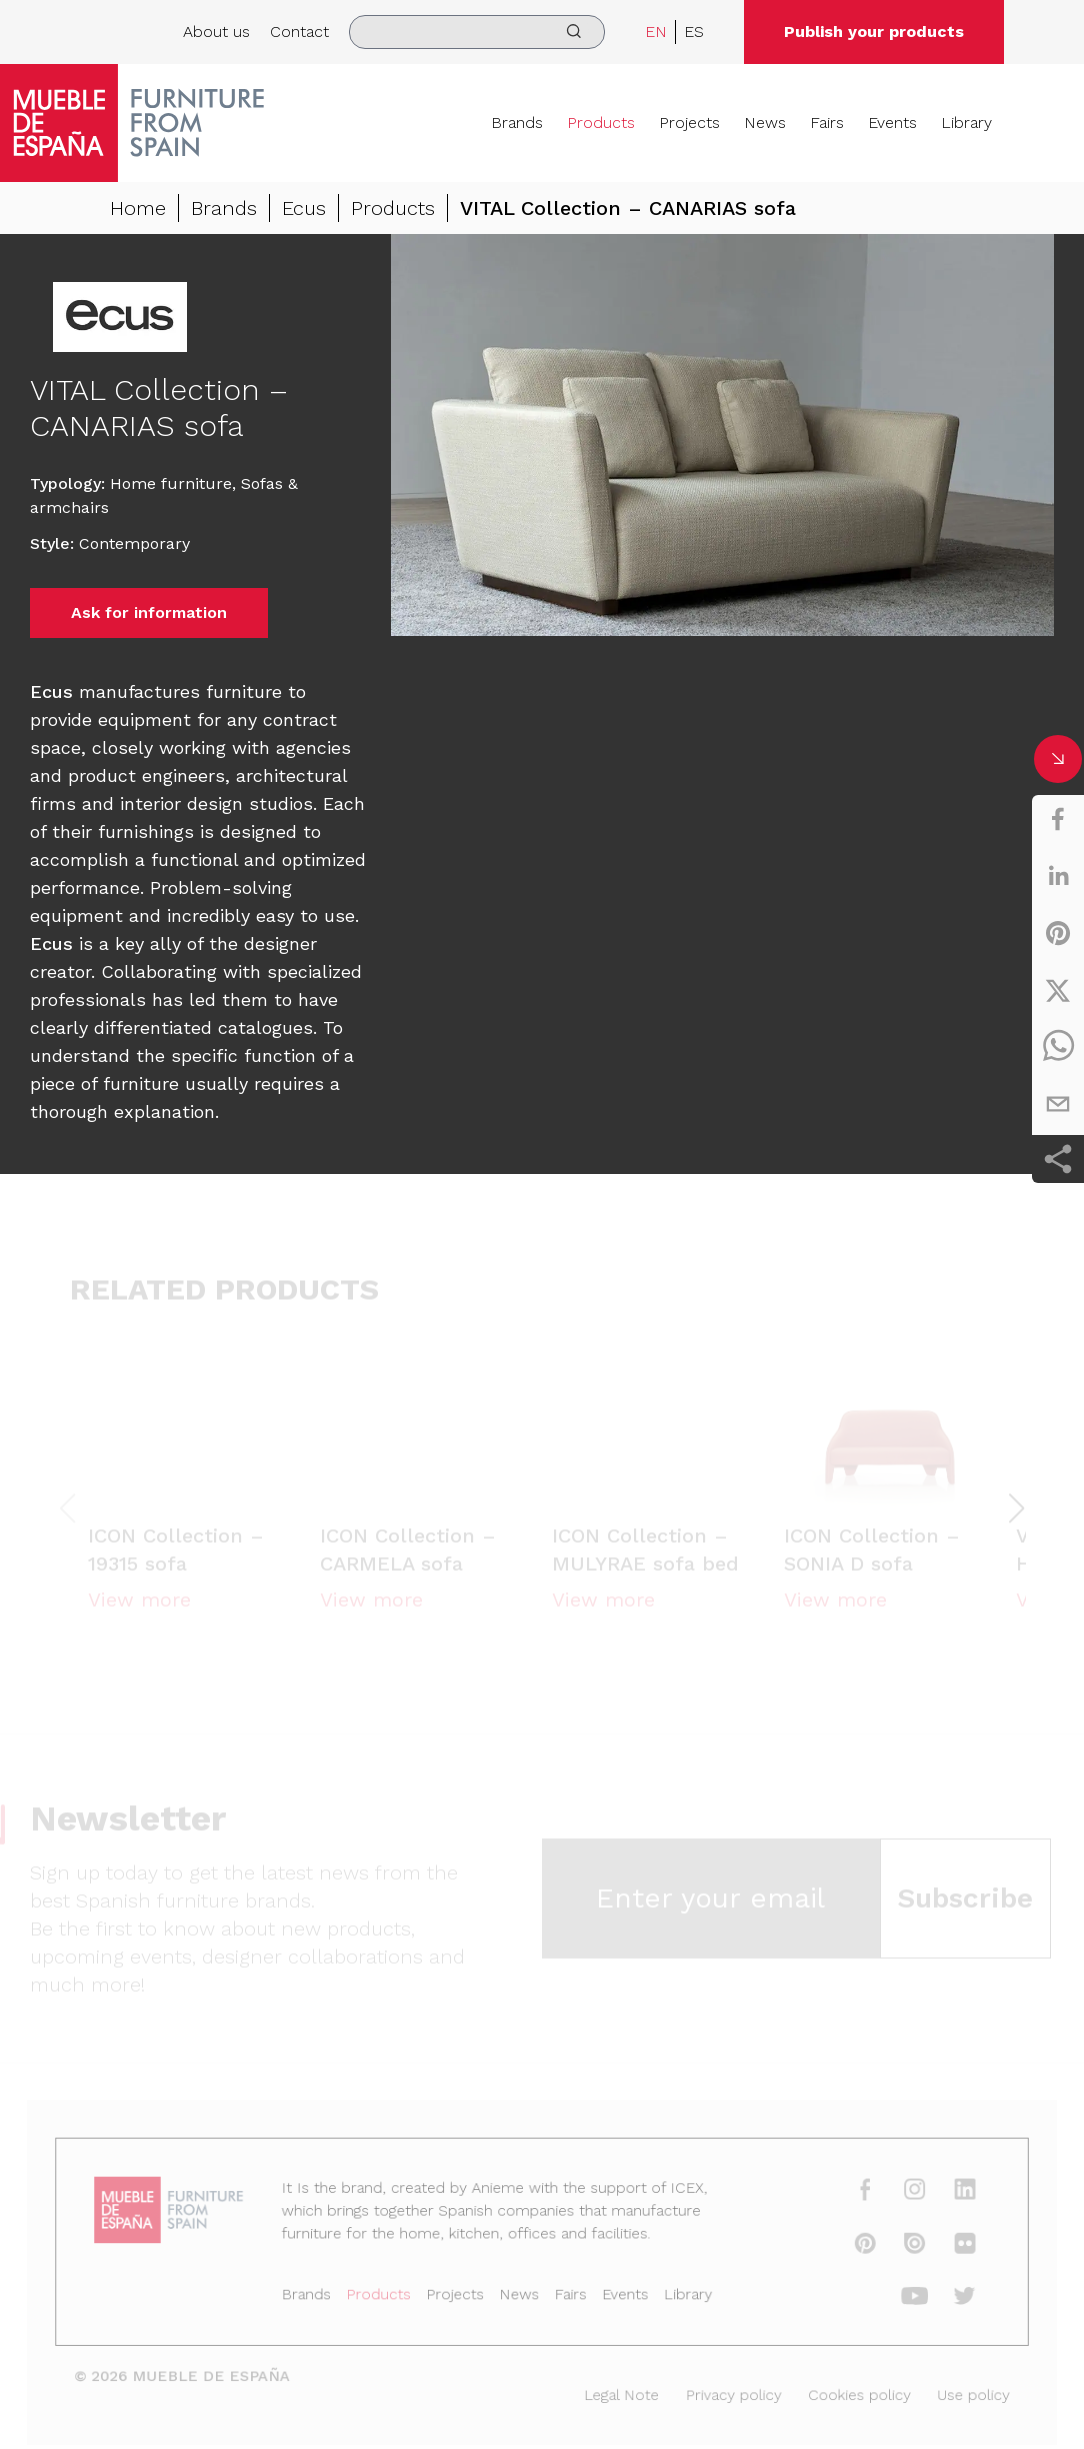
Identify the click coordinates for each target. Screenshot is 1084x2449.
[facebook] (1058, 819)
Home (138, 208)
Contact (299, 31)
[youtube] (896, 2298)
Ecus (304, 208)
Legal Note (617, 2392)
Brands (517, 122)
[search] (477, 32)
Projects (689, 122)
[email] (1058, 1104)
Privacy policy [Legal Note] (724, 2392)
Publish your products (874, 31)
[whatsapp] (1058, 1047)
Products (601, 122)
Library (966, 122)
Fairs (827, 122)
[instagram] (896, 2196)
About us (216, 31)
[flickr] (944, 2247)
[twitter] (1058, 990)
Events (892, 122)
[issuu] (896, 2247)
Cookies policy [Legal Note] (844, 2392)
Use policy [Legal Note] (952, 2392)
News (765, 122)
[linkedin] (1058, 876)
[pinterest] (1058, 933)
